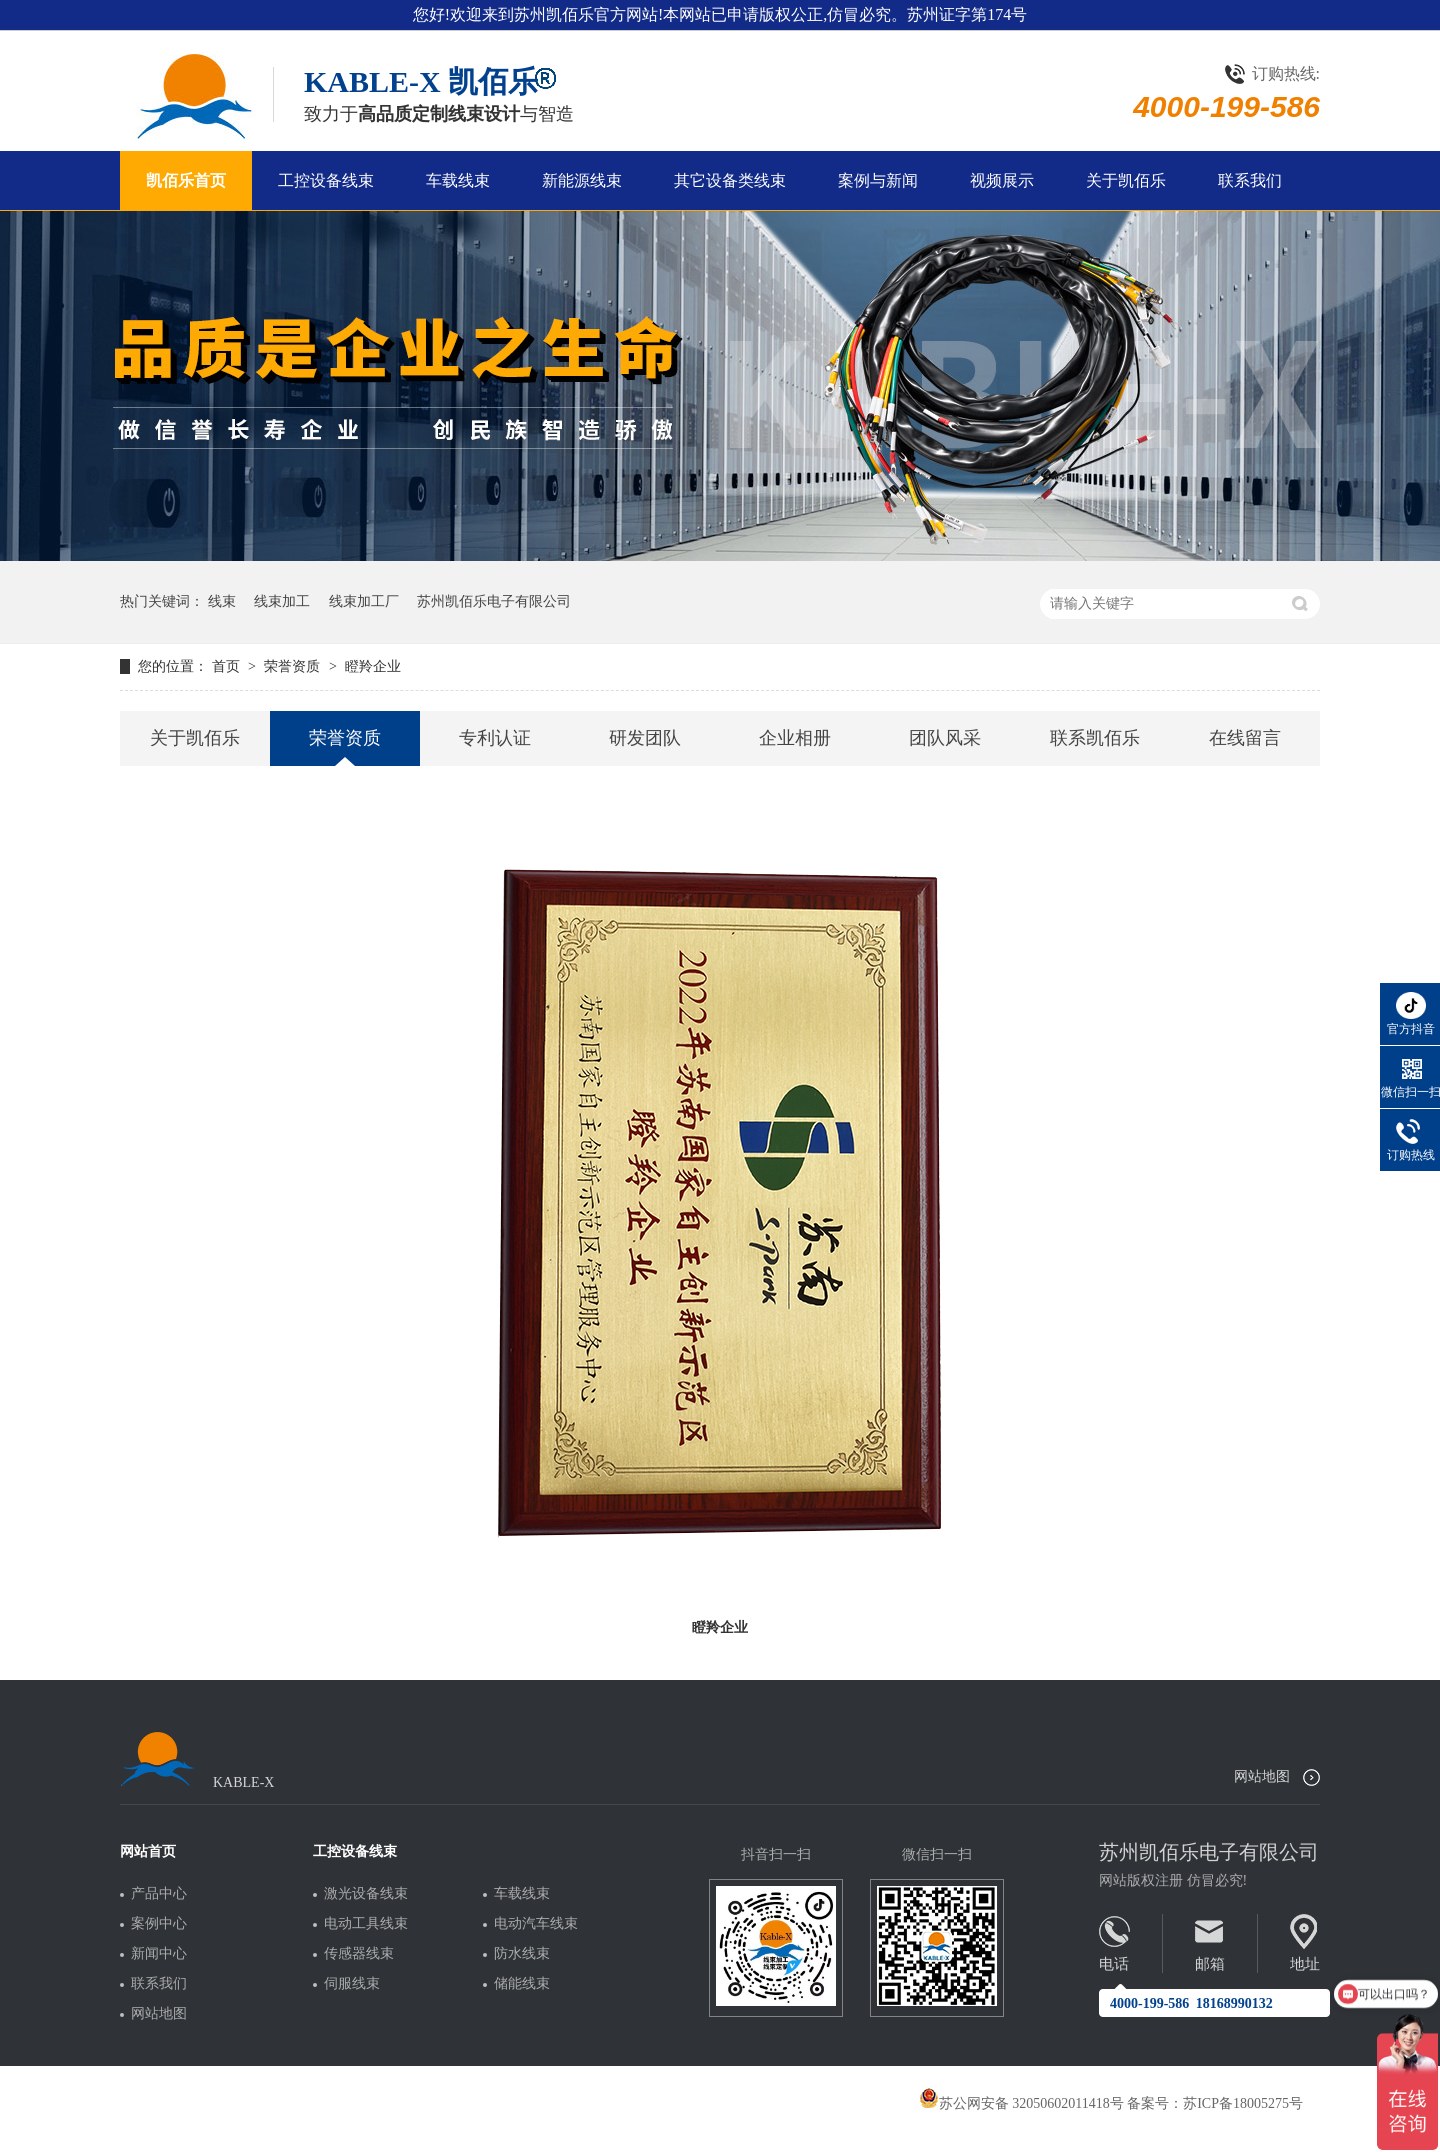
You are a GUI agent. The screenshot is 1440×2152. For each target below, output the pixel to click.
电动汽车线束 (536, 1924)
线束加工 (282, 601)
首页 (228, 666)
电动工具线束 (366, 1924)
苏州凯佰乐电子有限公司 (494, 601)
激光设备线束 (366, 1894)
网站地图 (1262, 1776)
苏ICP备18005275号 (1243, 2103)
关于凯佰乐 (1126, 180)
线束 (222, 601)
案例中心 (159, 1924)
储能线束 (522, 1984)
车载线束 (458, 180)
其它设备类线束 (730, 180)
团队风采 (945, 738)
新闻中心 (159, 1954)
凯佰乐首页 (186, 180)
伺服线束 (352, 1984)
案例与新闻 (878, 180)
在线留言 (1245, 738)
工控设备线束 (326, 180)
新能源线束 (582, 180)
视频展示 (1002, 180)
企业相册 (795, 738)
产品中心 (159, 1894)
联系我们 (1250, 180)
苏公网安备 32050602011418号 (1021, 2103)
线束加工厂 (364, 601)
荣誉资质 (294, 666)
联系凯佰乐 (1095, 738)
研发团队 (645, 738)
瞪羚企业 (373, 666)
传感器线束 (359, 1954)
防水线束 (522, 1954)
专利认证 (495, 738)
